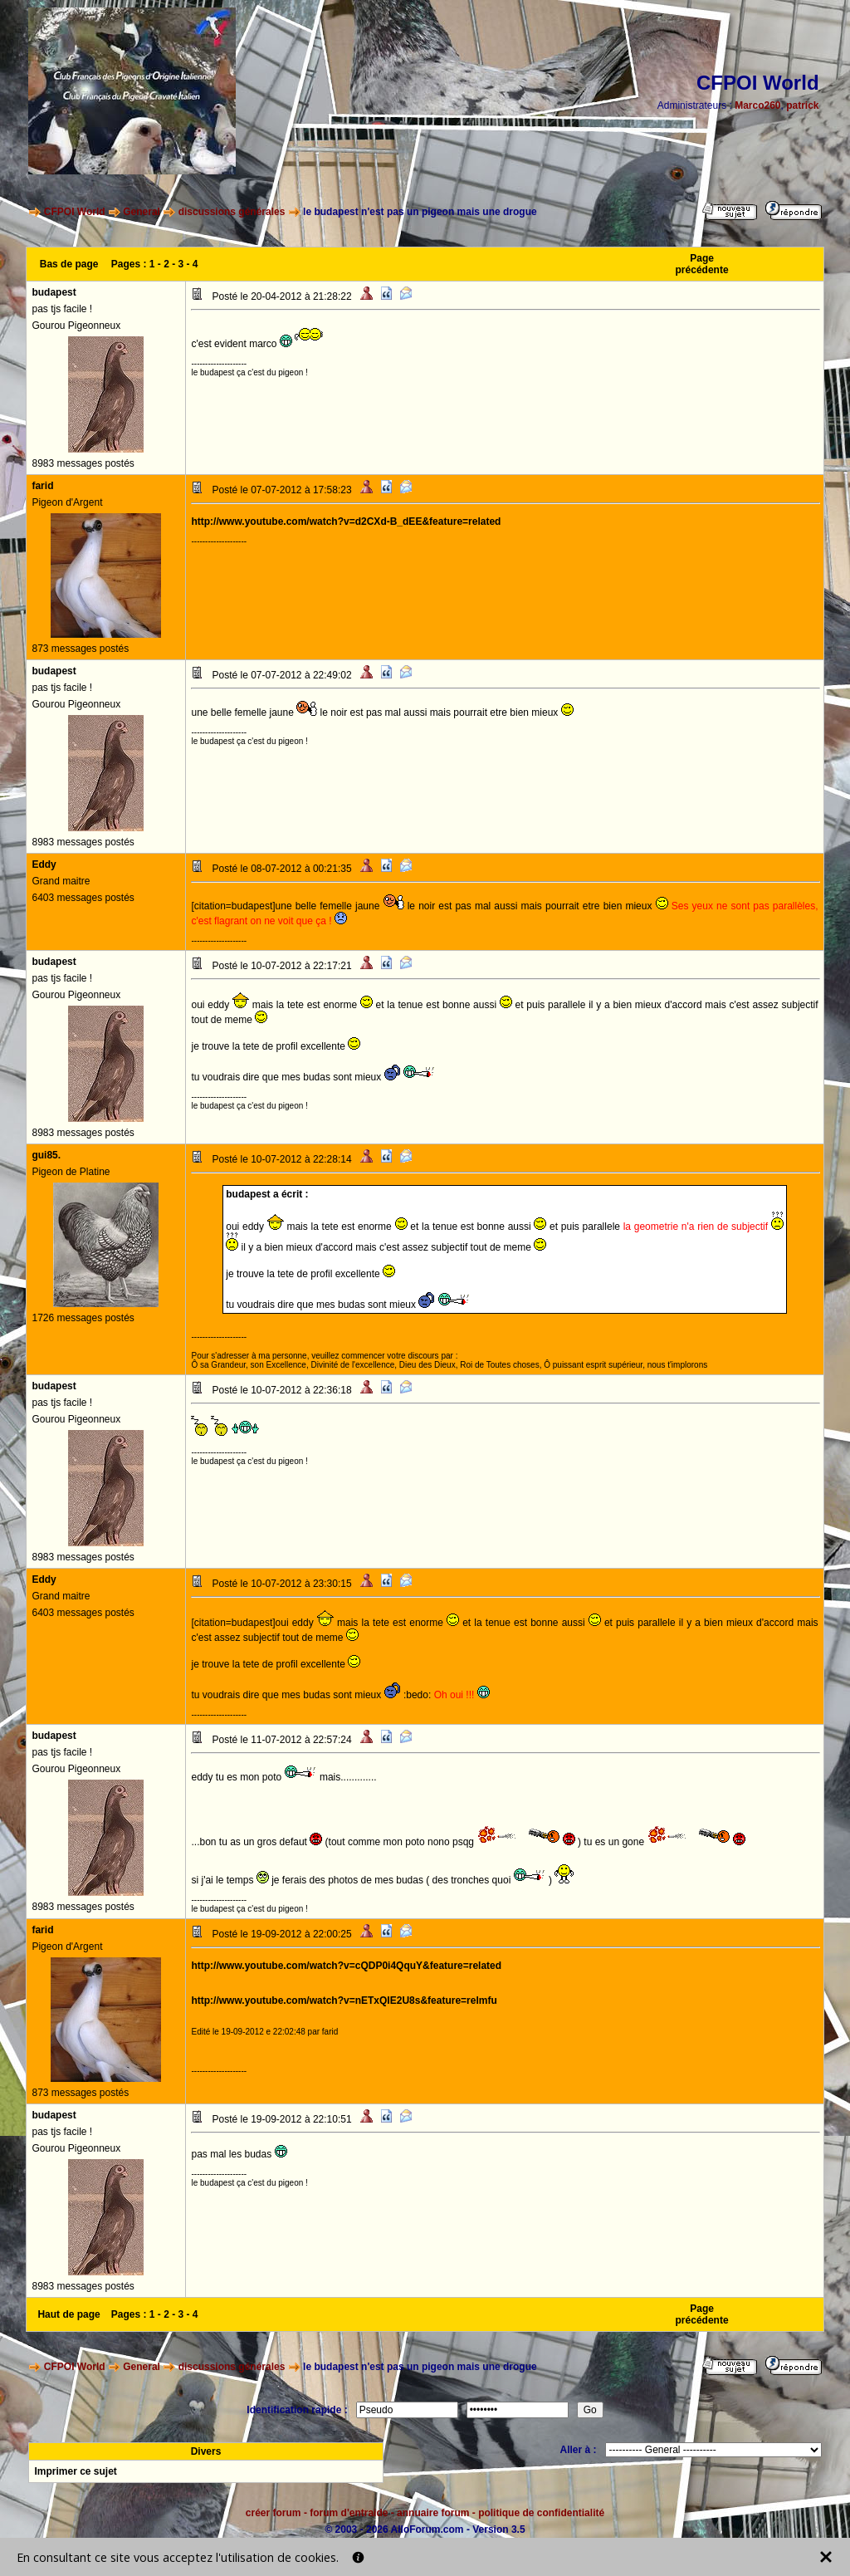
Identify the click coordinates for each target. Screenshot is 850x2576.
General (141, 212)
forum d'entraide (349, 2513)
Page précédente (702, 264)
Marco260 (757, 105)
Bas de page (69, 264)
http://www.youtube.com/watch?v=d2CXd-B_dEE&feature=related (346, 521)
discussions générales (232, 212)
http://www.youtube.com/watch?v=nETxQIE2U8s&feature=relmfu (343, 2000)
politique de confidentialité (541, 2513)
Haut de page (68, 2314)
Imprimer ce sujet (75, 2471)
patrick (802, 105)
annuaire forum (433, 2513)
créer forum (273, 2513)
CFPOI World (74, 212)
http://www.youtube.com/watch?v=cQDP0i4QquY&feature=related (346, 1965)
